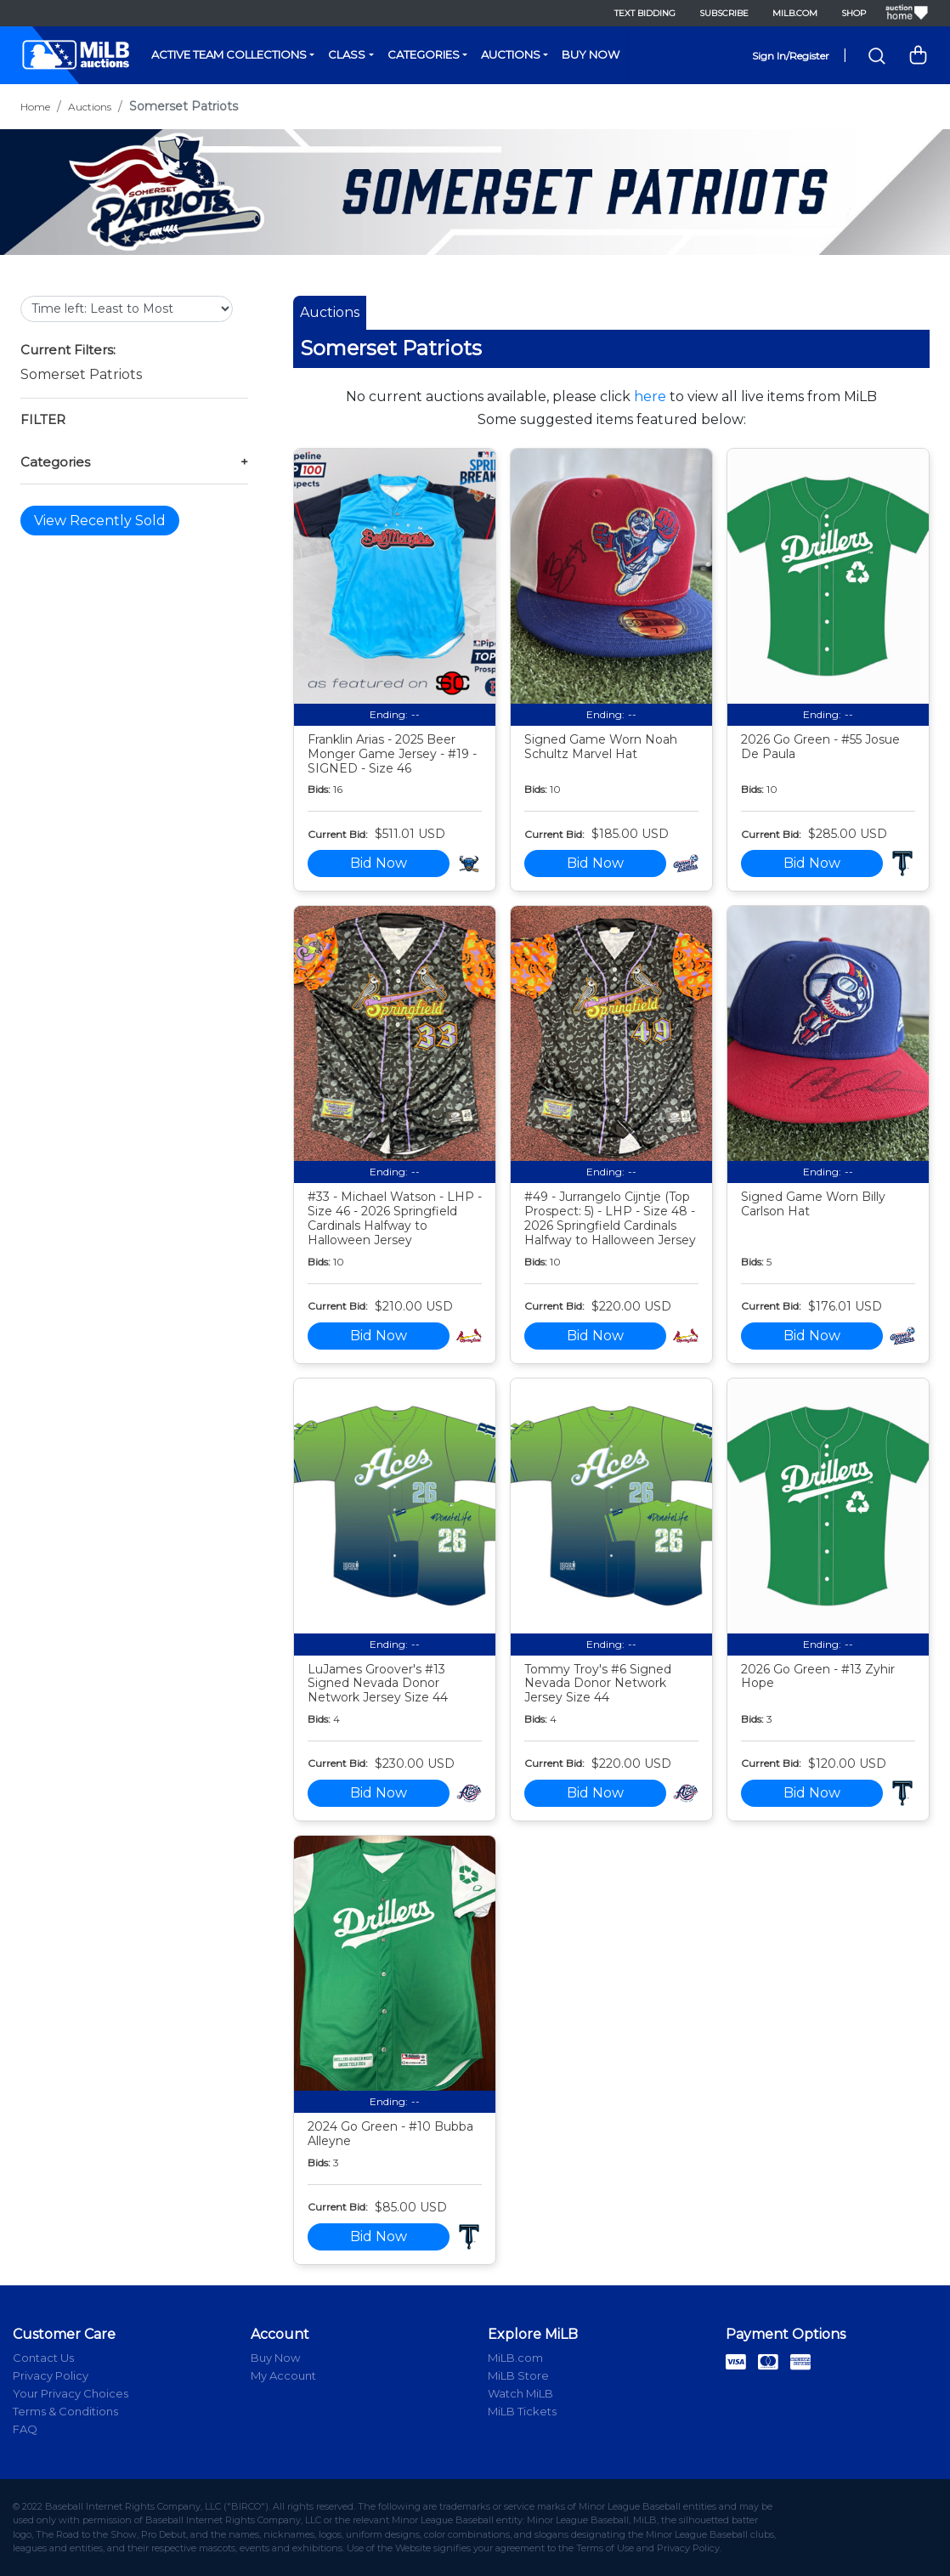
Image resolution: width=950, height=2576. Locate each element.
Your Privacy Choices (70, 2393)
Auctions (510, 54)
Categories (423, 54)
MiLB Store (518, 2375)
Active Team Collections (229, 54)
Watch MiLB (520, 2393)
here (650, 396)
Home (35, 106)
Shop (853, 13)
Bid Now (378, 863)
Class (346, 54)
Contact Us (43, 2357)
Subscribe (724, 13)
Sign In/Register (790, 55)
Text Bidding (645, 13)
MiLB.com (794, 13)
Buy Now (590, 54)
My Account (283, 2375)
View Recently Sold (100, 520)
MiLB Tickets (522, 2411)
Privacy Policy (50, 2375)
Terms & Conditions (65, 2411)
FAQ (25, 2429)
